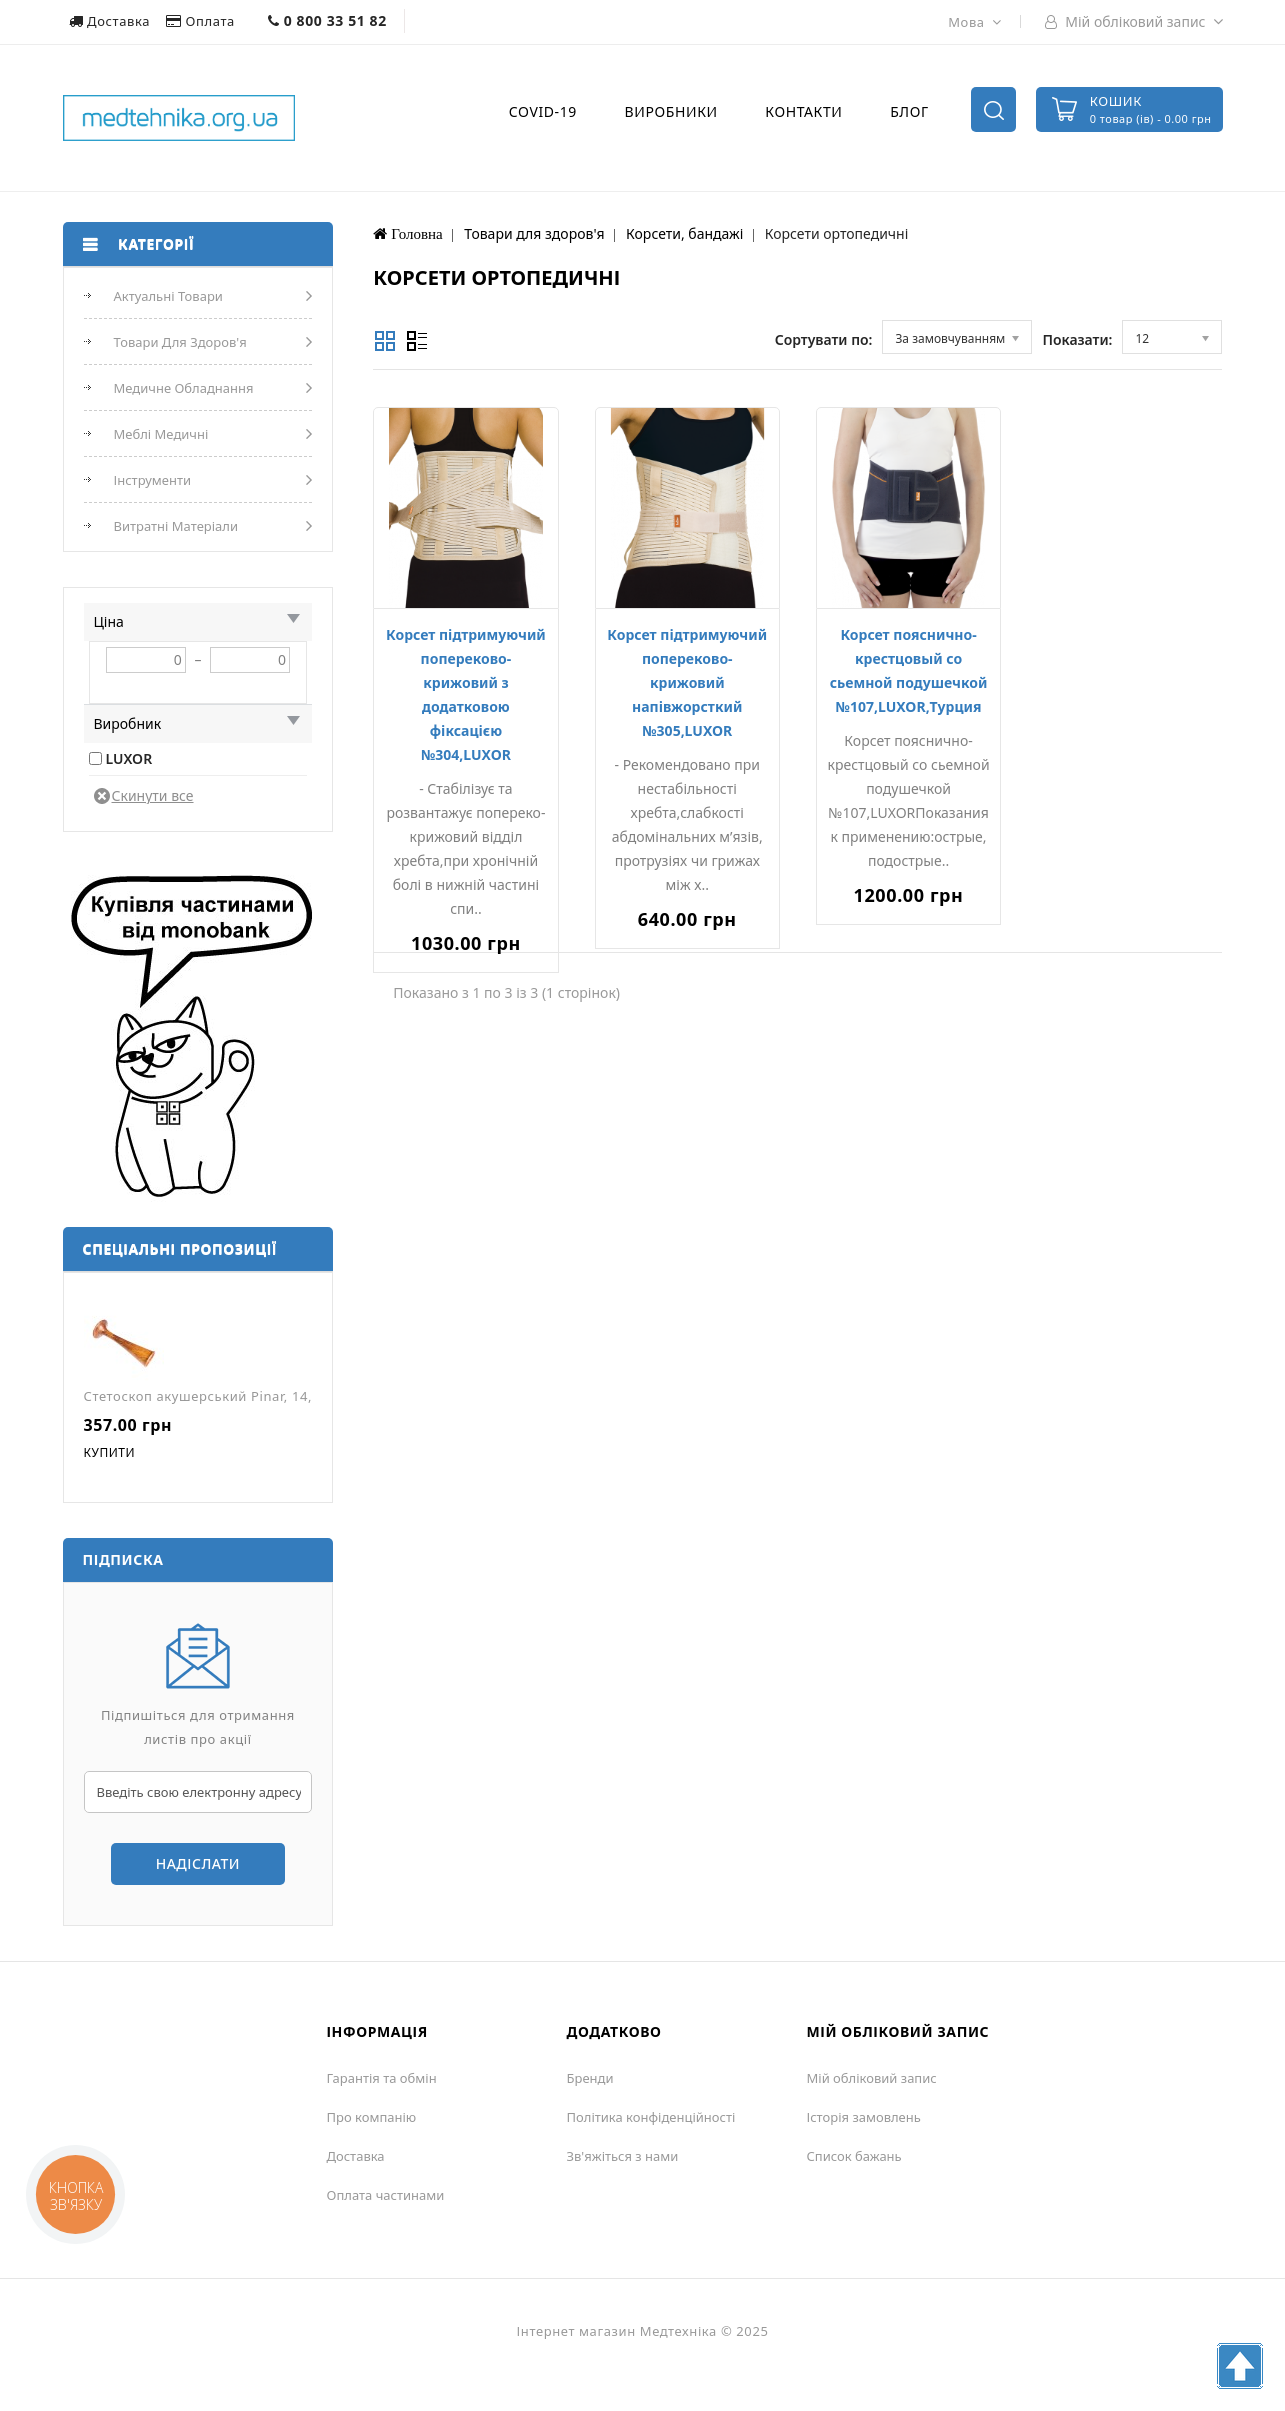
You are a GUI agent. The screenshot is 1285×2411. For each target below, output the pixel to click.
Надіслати (198, 1863)
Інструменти (153, 480)
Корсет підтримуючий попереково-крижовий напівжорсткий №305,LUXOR (687, 682)
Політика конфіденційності (651, 2117)
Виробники (671, 111)
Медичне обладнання (184, 388)
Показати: (1077, 339)
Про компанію (372, 2117)
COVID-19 (543, 111)
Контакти (803, 111)
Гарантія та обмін (382, 2078)
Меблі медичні (161, 434)
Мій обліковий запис (872, 2078)
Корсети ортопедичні (837, 233)
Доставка (111, 21)
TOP (1240, 2366)
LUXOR (129, 758)
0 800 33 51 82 (327, 20)
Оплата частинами (386, 2195)
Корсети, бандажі (684, 233)
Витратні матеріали (176, 526)
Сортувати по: (824, 339)
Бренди (590, 2078)
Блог (909, 111)
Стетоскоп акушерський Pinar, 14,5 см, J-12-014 (244, 1396)
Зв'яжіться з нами (623, 2156)
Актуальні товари (168, 296)
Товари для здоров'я (180, 342)
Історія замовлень (864, 2117)
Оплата (202, 21)
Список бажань (854, 2156)
